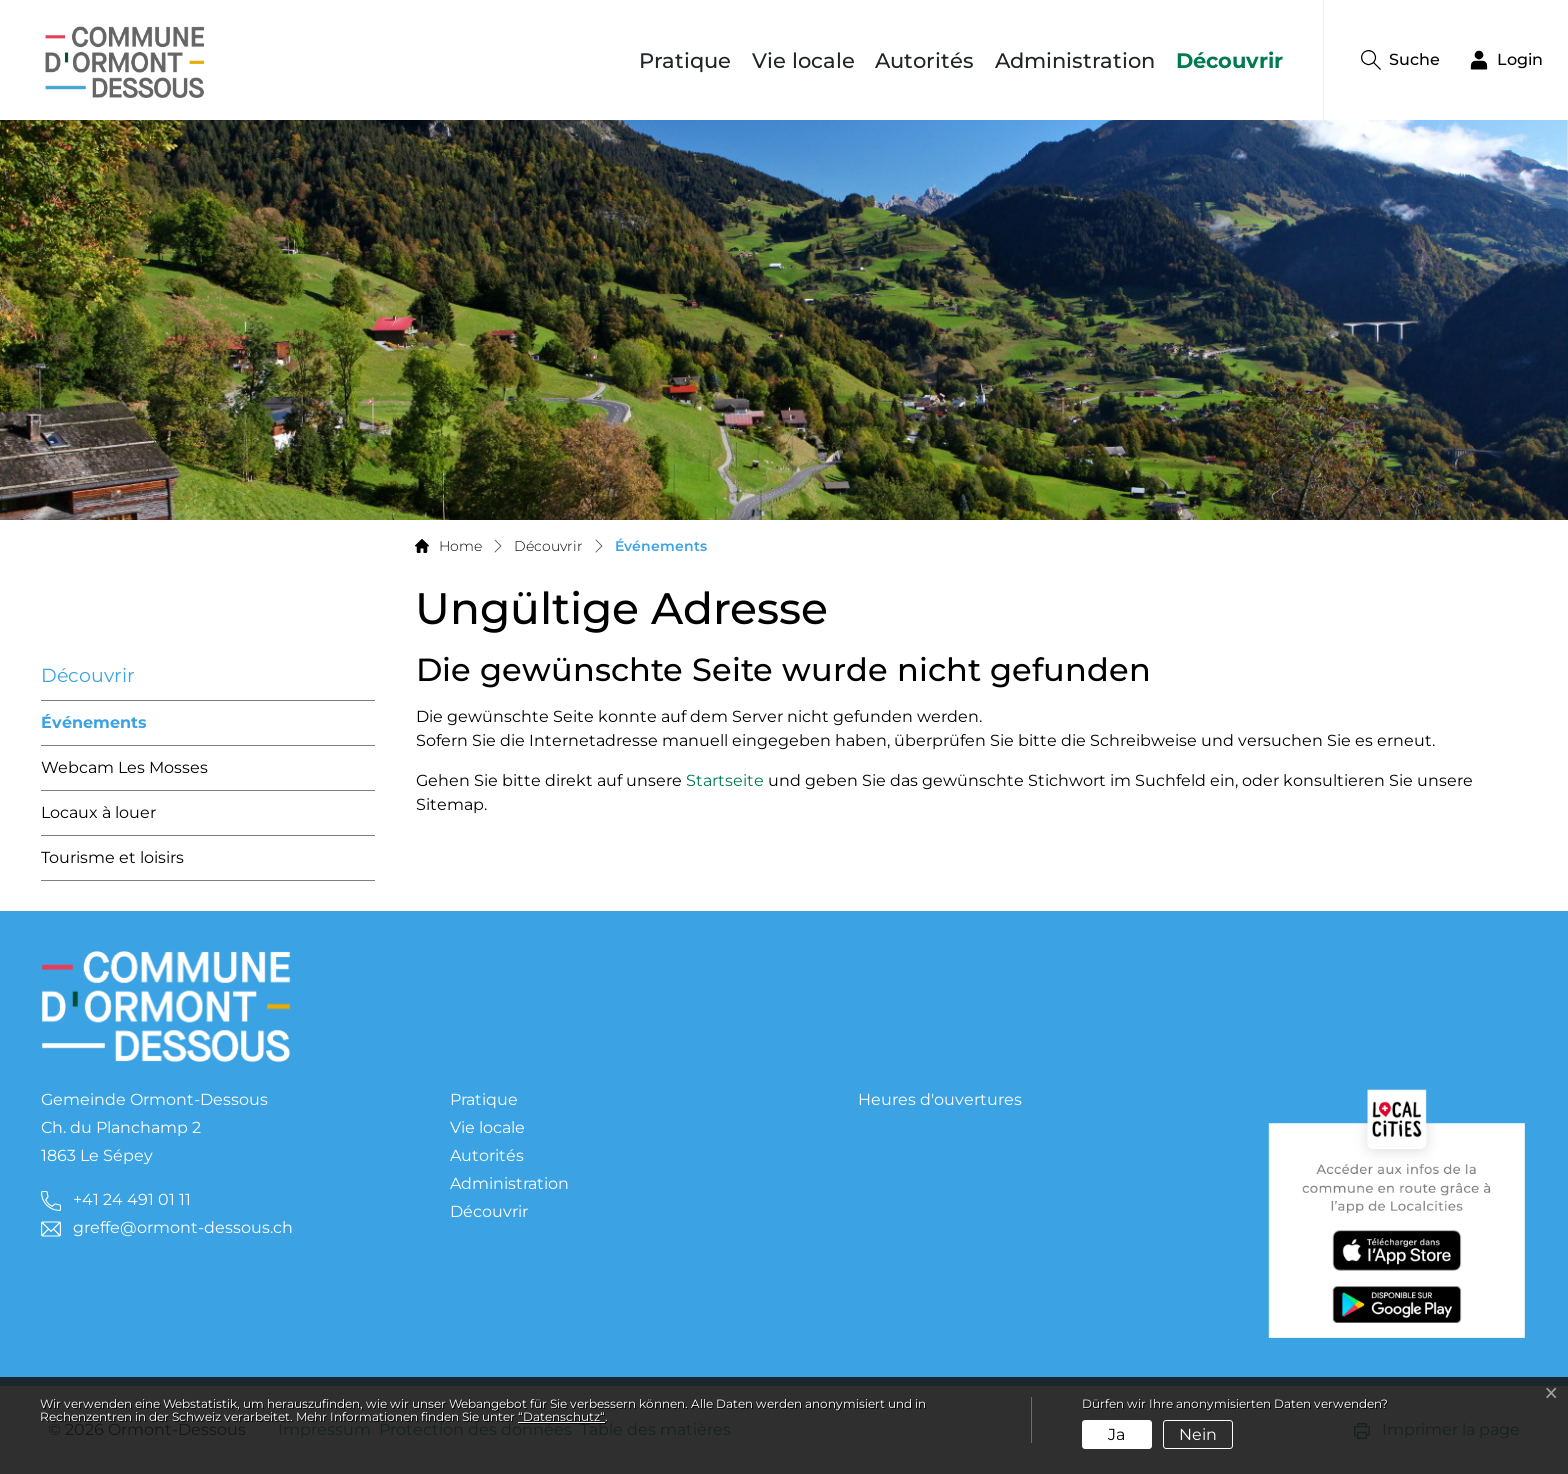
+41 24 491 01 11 (132, 1199)
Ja (1116, 1434)
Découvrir (1229, 60)
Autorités (924, 60)
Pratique (685, 60)
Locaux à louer (98, 812)
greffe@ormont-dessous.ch (183, 1227)
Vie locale (803, 60)
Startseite (725, 780)
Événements (94, 729)
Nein (1198, 1434)
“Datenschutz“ (561, 1416)
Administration (1075, 60)
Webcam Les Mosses (124, 767)
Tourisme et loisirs (112, 857)
